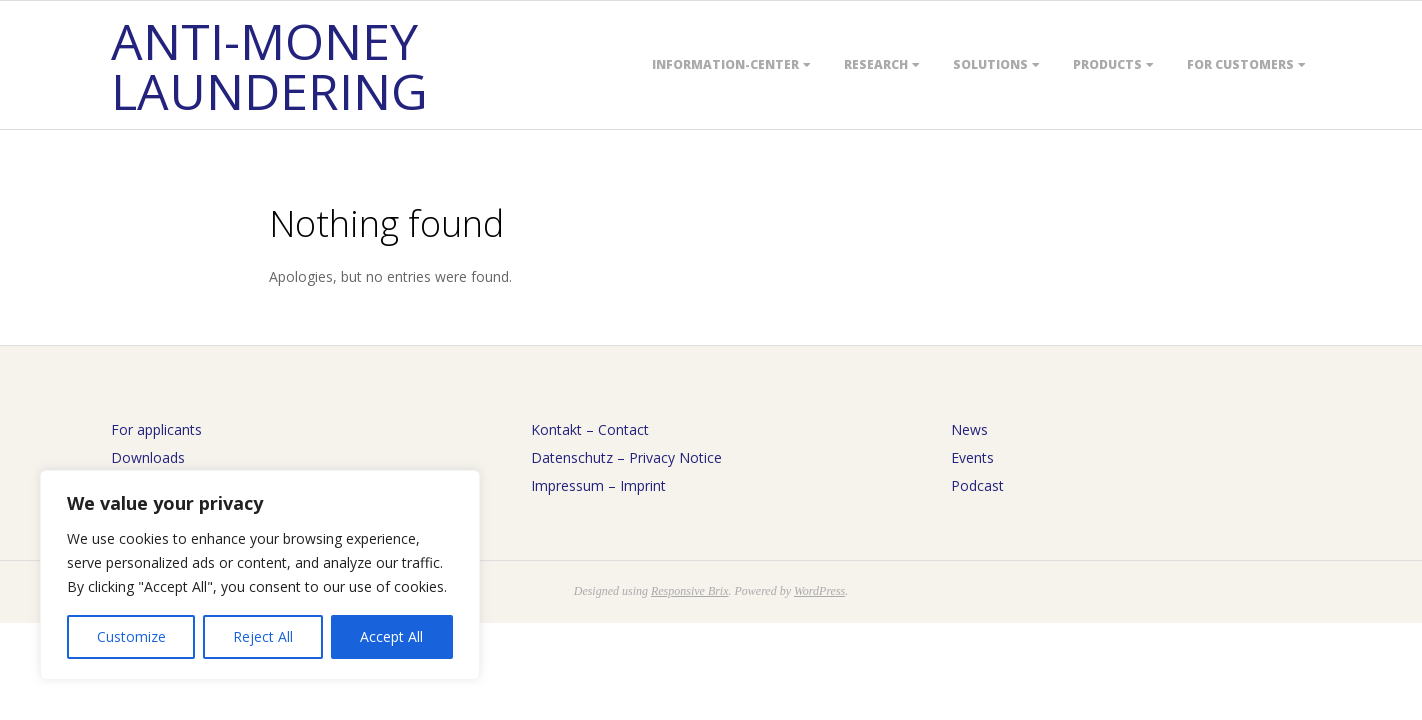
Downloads (148, 457)
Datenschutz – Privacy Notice (626, 457)
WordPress (819, 591)
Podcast (977, 485)
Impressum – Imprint (598, 485)
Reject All (263, 636)
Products (1107, 64)
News (969, 429)
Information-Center (725, 64)
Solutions (990, 64)
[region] (260, 575)
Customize (131, 636)
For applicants (156, 429)
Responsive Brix (690, 591)
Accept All (391, 636)
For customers (1240, 64)
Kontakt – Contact (590, 429)
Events (972, 457)
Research (876, 64)
